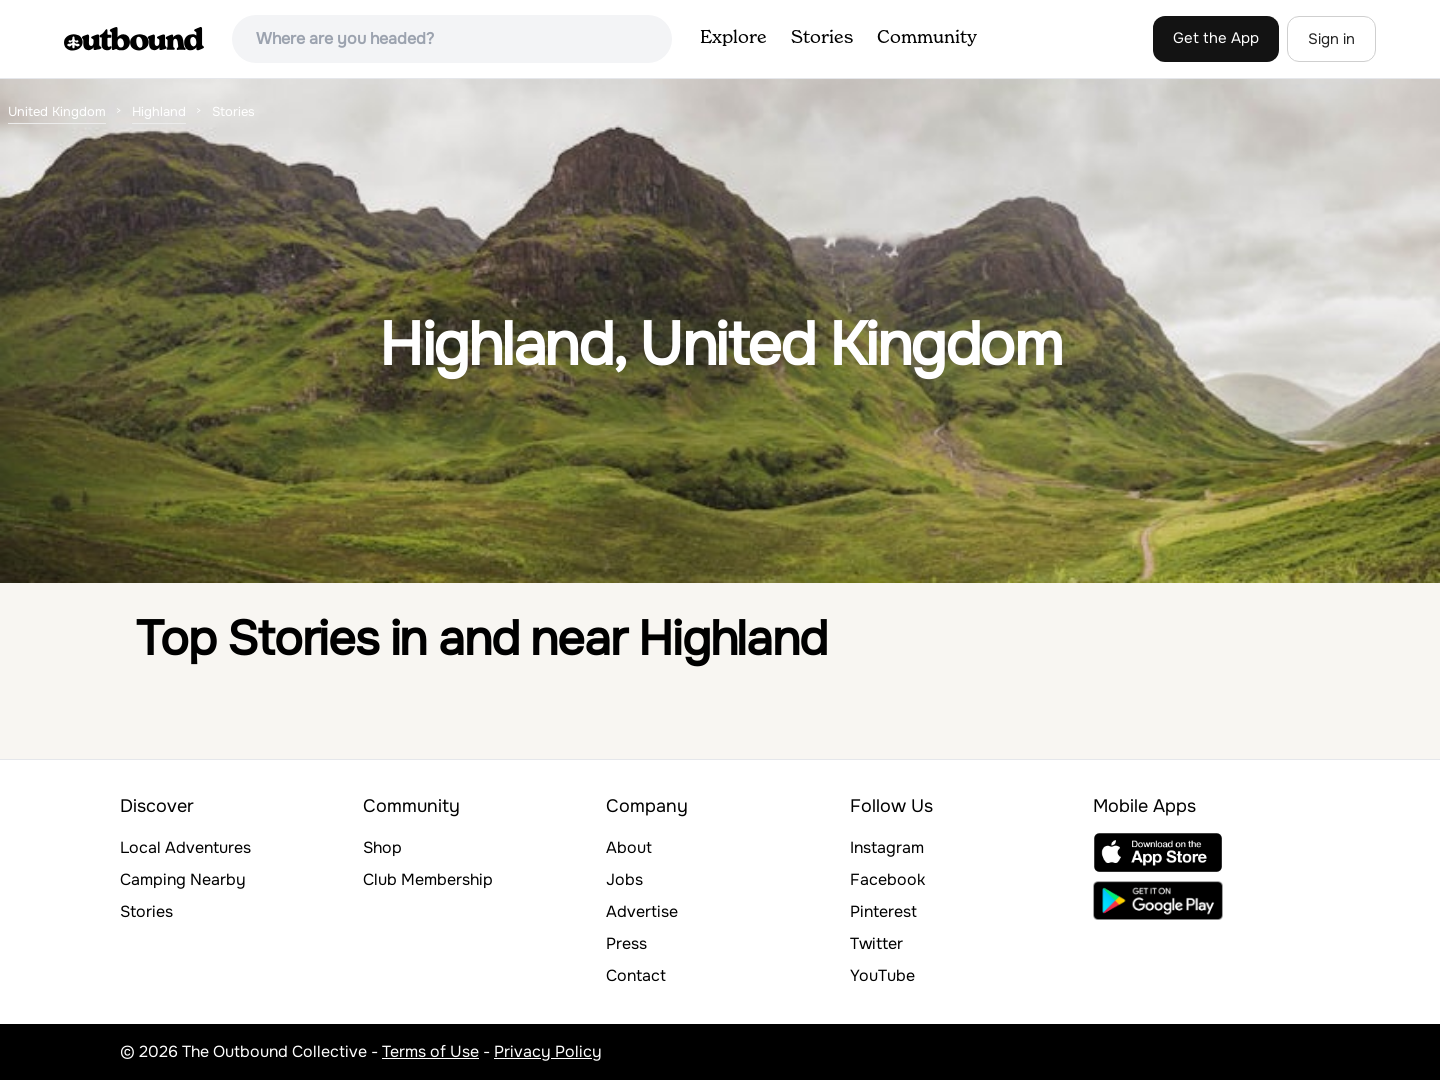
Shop (382, 847)
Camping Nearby (183, 879)
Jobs (624, 879)
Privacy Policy (548, 1051)
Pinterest (883, 911)
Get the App (1216, 38)
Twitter (876, 943)
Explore (733, 38)
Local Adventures (185, 847)
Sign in (1331, 39)
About (629, 847)
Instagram (887, 847)
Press (626, 943)
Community (927, 38)
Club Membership (428, 879)
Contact (636, 975)
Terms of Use (430, 1051)
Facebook (887, 879)
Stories (822, 38)
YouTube (882, 975)
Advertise (642, 911)
